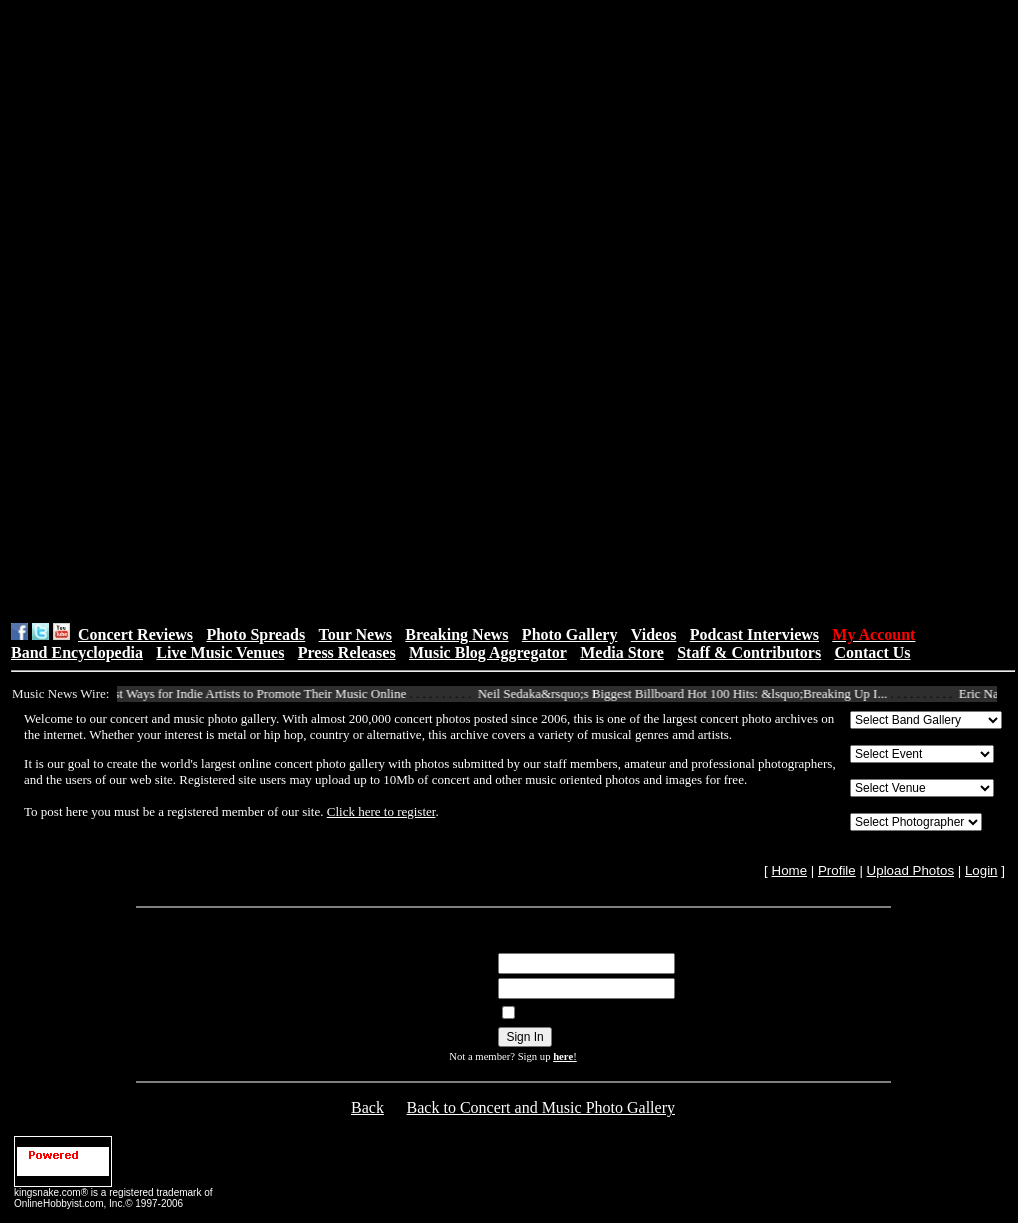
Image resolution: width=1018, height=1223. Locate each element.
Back (367, 1107)
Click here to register (381, 811)
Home (790, 870)
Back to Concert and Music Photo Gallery (541, 1107)
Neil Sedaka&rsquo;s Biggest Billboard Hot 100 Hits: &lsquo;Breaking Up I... (690, 693)
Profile (837, 870)
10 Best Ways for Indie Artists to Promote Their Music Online (252, 693)
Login (981, 870)
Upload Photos (910, 870)
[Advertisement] (393, 311)
